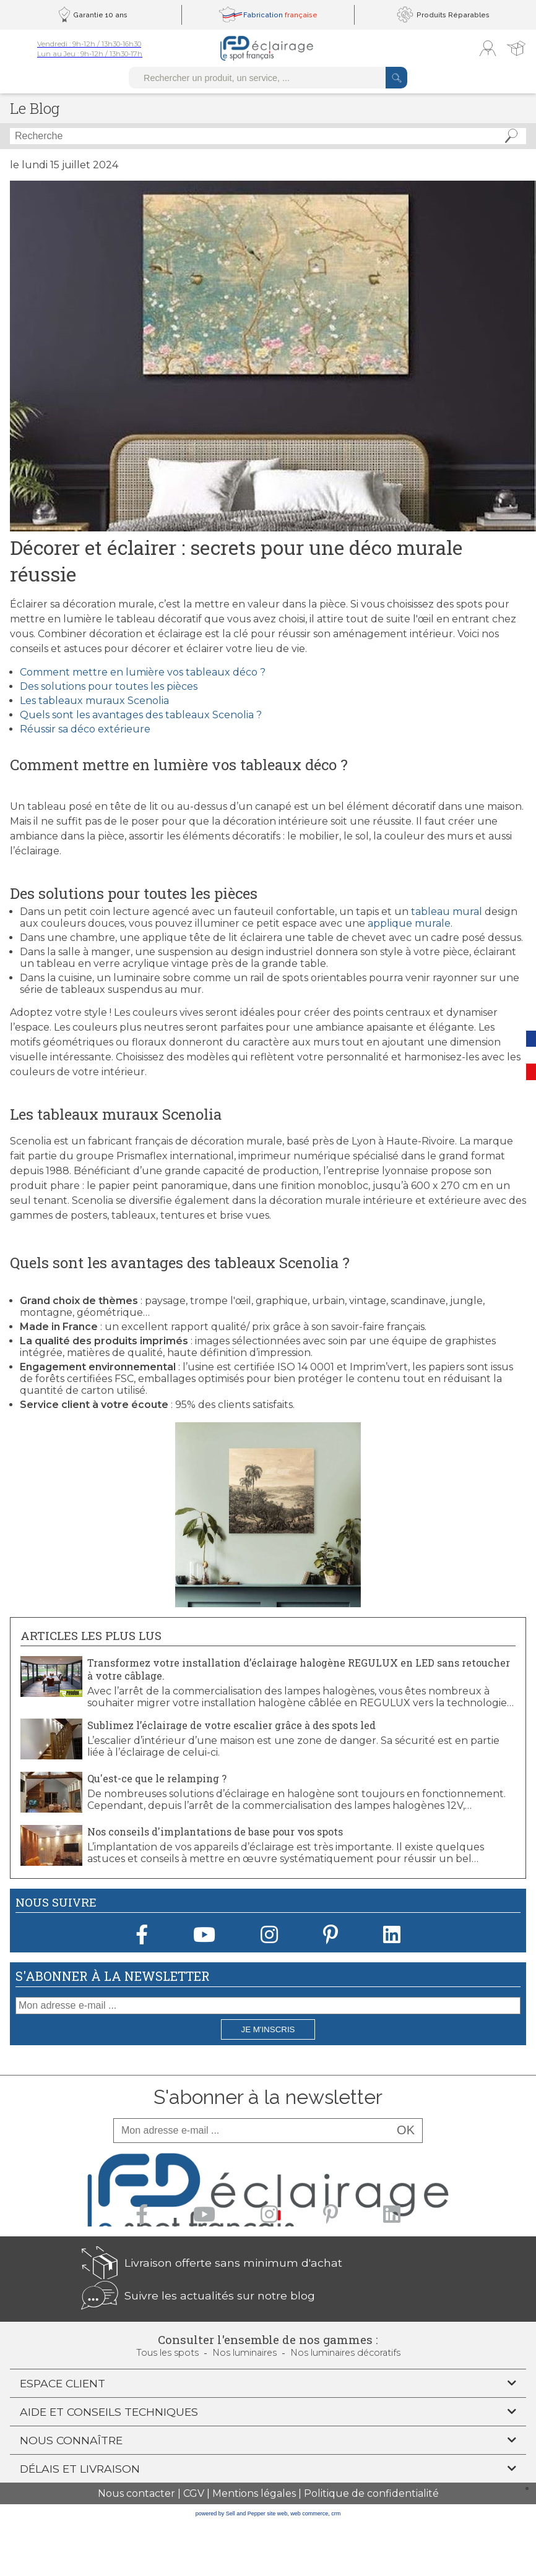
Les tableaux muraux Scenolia (94, 700)
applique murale (409, 923)
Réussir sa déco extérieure (85, 729)
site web (277, 2513)
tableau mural (446, 911)
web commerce (309, 2513)
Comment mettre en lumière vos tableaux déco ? (143, 672)
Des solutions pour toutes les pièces (108, 686)
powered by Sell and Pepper (231, 2513)
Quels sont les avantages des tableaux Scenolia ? (141, 715)
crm (335, 2513)
